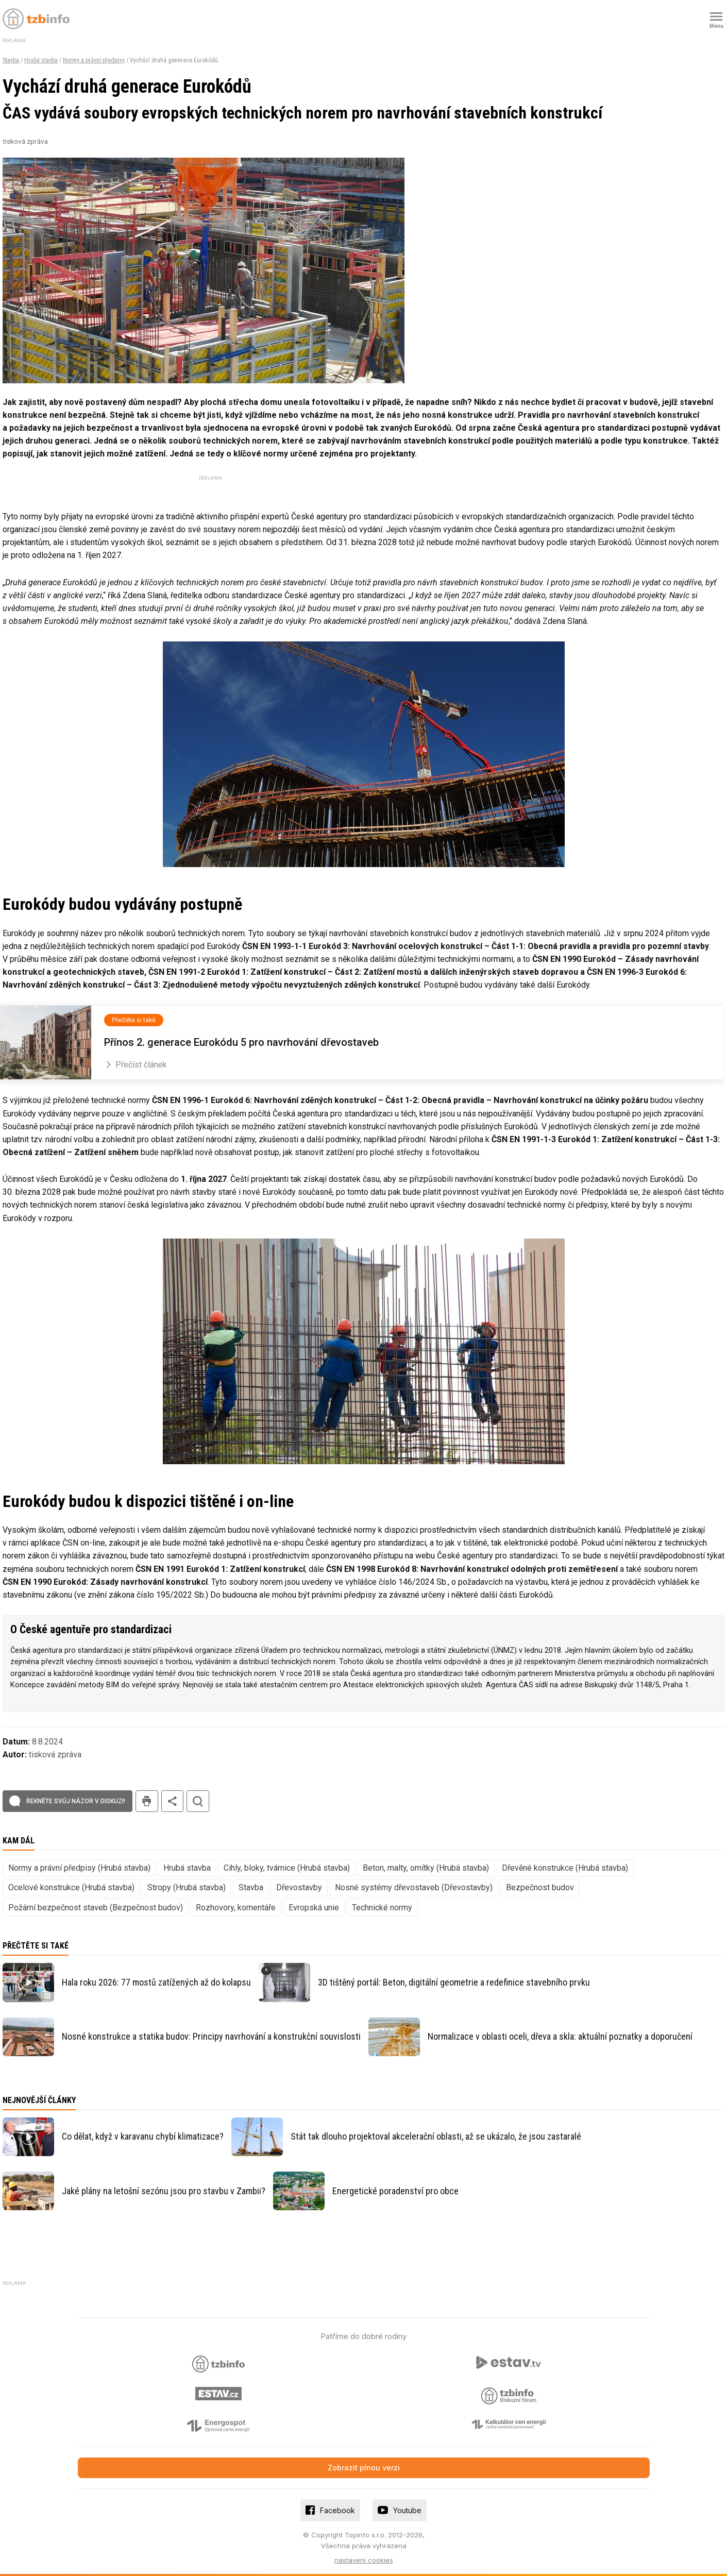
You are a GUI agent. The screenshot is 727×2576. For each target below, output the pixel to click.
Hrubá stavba (41, 60)
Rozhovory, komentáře (236, 1907)
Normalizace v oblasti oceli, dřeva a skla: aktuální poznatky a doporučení (560, 2036)
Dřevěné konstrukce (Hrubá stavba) (565, 1868)
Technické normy (382, 1907)
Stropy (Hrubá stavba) (186, 1887)
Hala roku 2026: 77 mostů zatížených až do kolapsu (156, 1982)
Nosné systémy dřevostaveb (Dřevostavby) (414, 1887)
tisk (147, 1801)
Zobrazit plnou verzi (364, 2467)
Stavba (11, 60)
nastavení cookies (363, 2560)
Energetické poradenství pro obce (395, 2190)
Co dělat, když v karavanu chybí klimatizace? (143, 2136)
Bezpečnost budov (540, 1887)
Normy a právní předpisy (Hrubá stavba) (79, 1868)
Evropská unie (314, 1907)
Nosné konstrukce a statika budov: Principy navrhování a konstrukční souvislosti (211, 2036)
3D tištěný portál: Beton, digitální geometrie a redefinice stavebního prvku (454, 1982)
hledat (198, 1801)
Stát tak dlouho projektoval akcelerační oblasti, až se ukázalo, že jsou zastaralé (436, 2136)
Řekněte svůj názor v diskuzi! (75, 1801)
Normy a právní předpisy (94, 60)
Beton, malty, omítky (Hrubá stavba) (426, 1868)
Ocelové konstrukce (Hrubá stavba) (71, 1887)
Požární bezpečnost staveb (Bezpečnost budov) (95, 1907)
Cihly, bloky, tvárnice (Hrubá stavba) (287, 1868)
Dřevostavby (299, 1887)
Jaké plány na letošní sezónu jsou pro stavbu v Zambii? (163, 2190)
